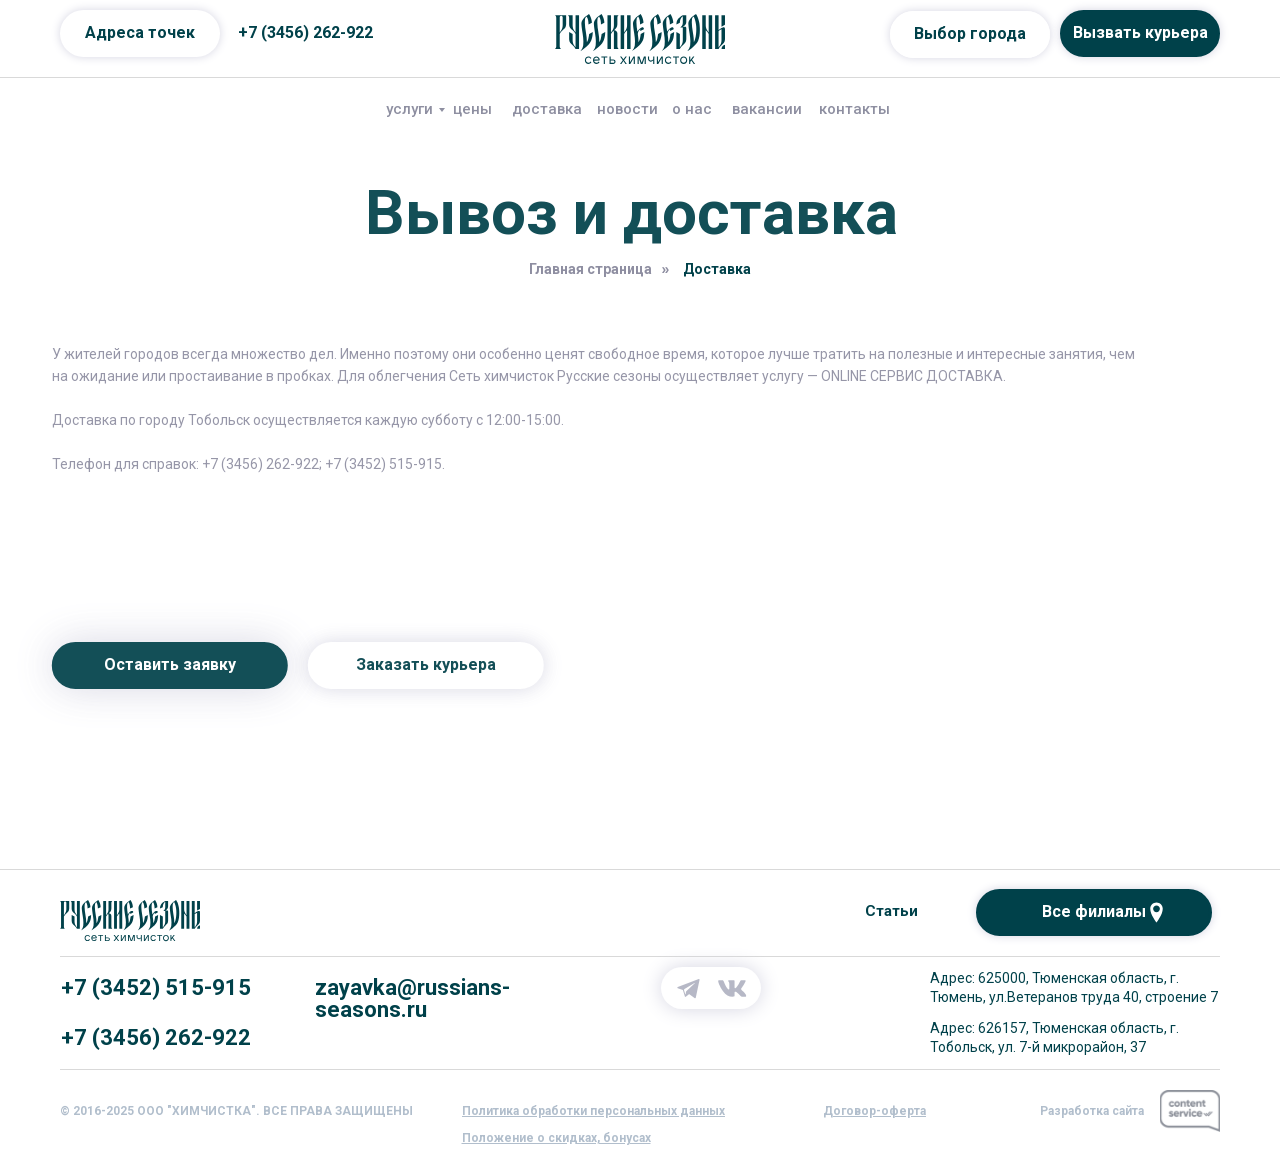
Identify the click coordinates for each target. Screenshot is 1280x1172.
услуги (409, 109)
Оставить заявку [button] (138, 664)
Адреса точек (140, 32)
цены (472, 109)
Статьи (891, 911)
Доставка (717, 269)
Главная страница (590, 269)
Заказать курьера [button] (394, 664)
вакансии (767, 109)
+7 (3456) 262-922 (305, 32)
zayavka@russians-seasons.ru (412, 998)
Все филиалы (1094, 911)
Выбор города (970, 33)
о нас (692, 109)
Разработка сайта (1092, 1111)
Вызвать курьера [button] (1140, 32)
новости (627, 109)
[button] (593, 1111)
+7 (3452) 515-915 (156, 987)
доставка (547, 109)
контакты (854, 109)
